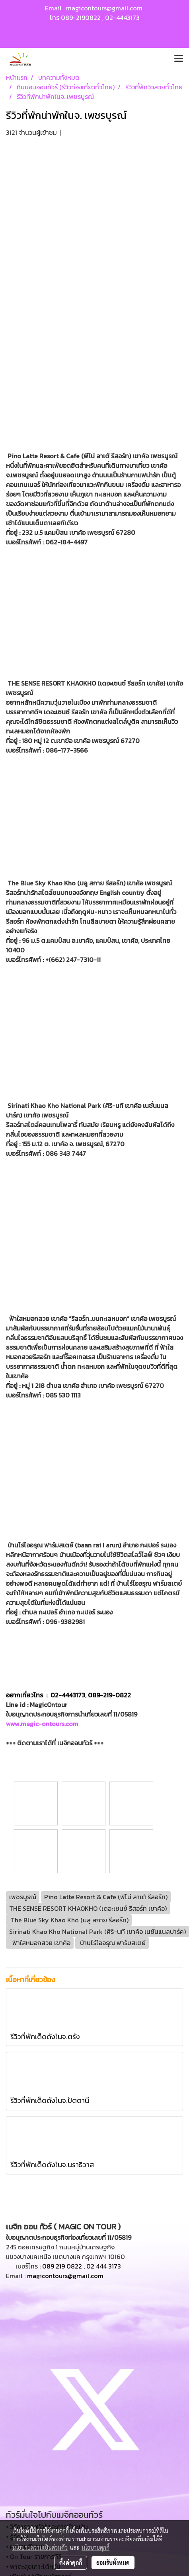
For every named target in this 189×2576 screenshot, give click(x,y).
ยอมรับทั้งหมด (113, 2562)
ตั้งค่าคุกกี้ (70, 2562)
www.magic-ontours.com (42, 1724)
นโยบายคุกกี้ (95, 2547)
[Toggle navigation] (178, 59)
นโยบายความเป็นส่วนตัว (40, 2547)
